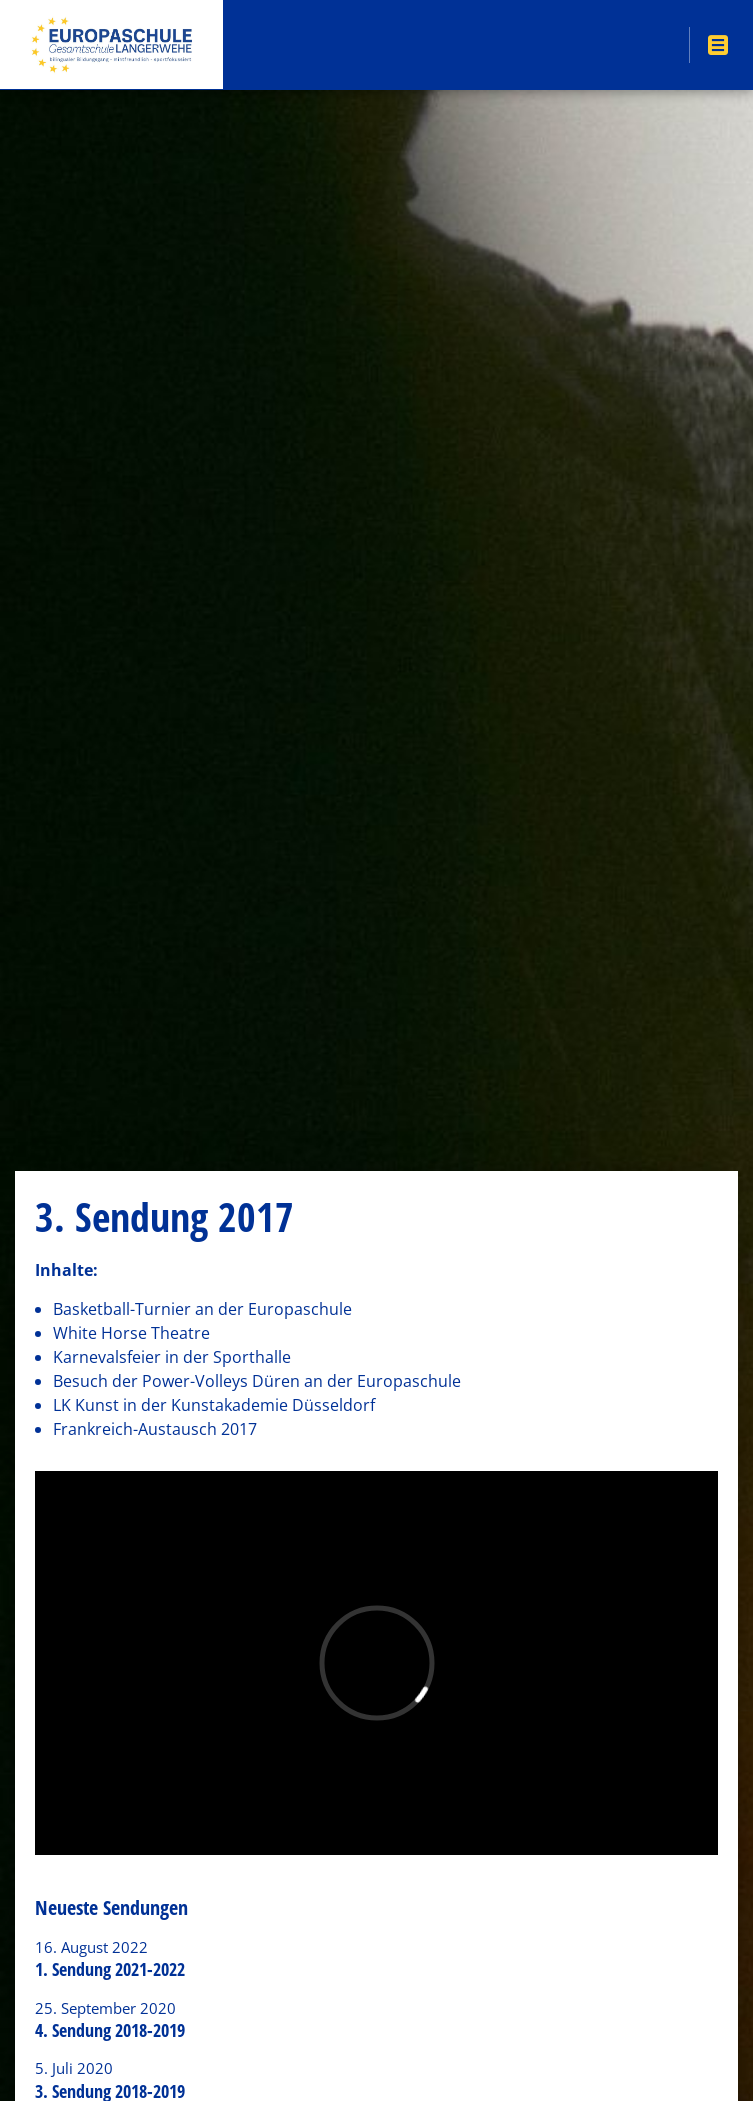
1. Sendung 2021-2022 (110, 1969)
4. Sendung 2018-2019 (110, 2030)
